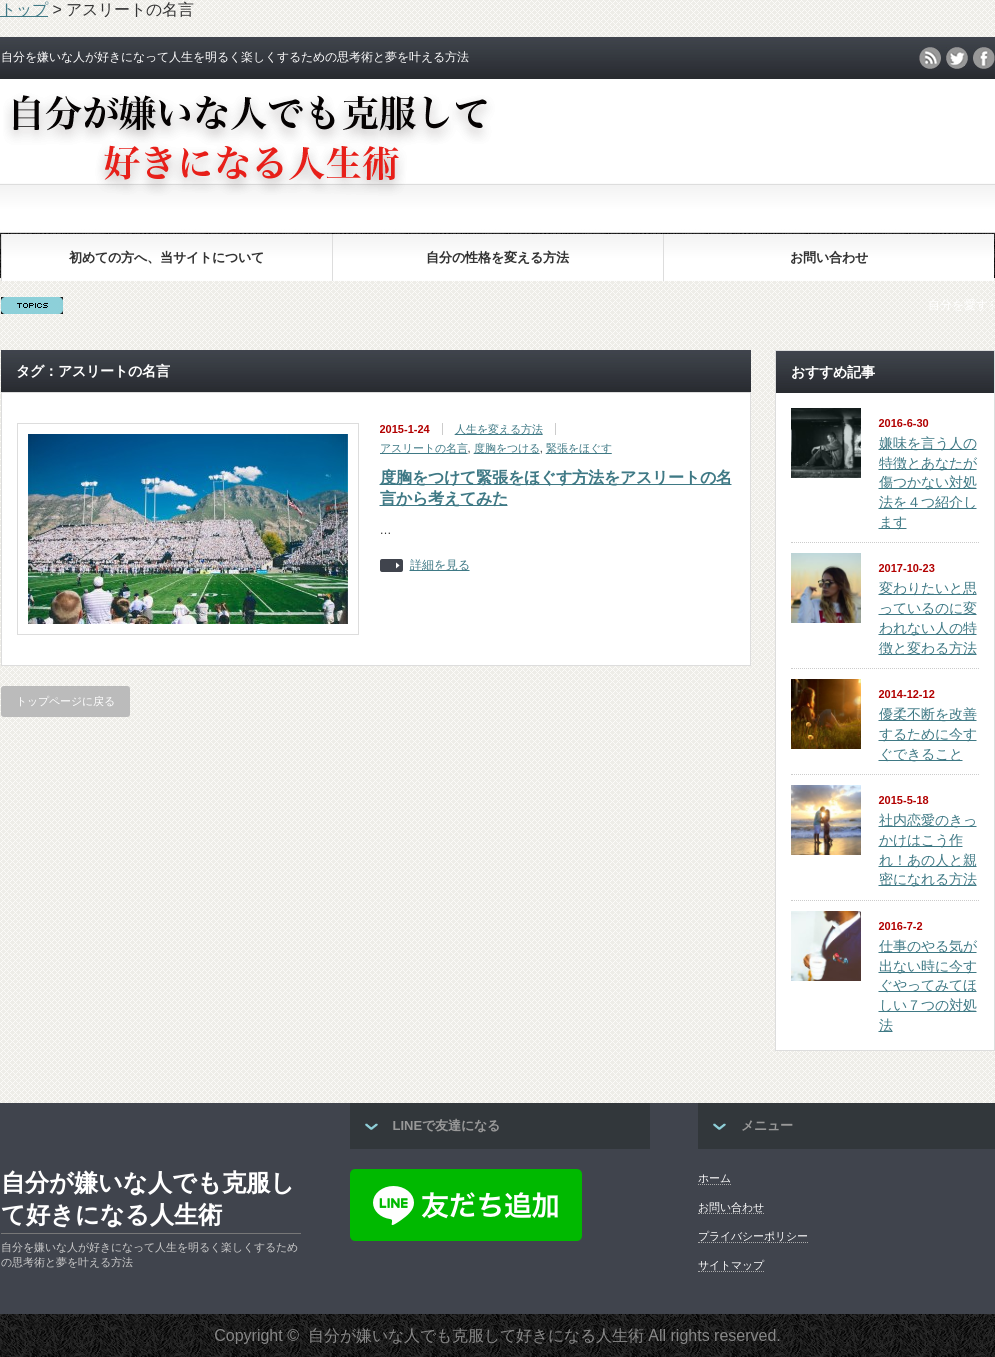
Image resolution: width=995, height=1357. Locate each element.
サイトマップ (731, 1265)
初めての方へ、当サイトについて (166, 257)
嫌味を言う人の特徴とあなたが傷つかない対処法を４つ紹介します (928, 482)
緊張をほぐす (579, 448)
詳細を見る (440, 565)
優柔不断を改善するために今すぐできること (928, 733)
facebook (984, 58)
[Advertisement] (498, 177)
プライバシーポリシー (753, 1236)
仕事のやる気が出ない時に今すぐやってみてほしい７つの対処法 (928, 985)
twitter (957, 58)
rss (930, 58)
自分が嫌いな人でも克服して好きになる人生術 (148, 1198)
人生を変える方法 (499, 429)
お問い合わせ (829, 257)
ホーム (714, 1178)
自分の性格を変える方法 (497, 257)
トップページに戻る (65, 701)
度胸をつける (507, 448)
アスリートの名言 (424, 448)
